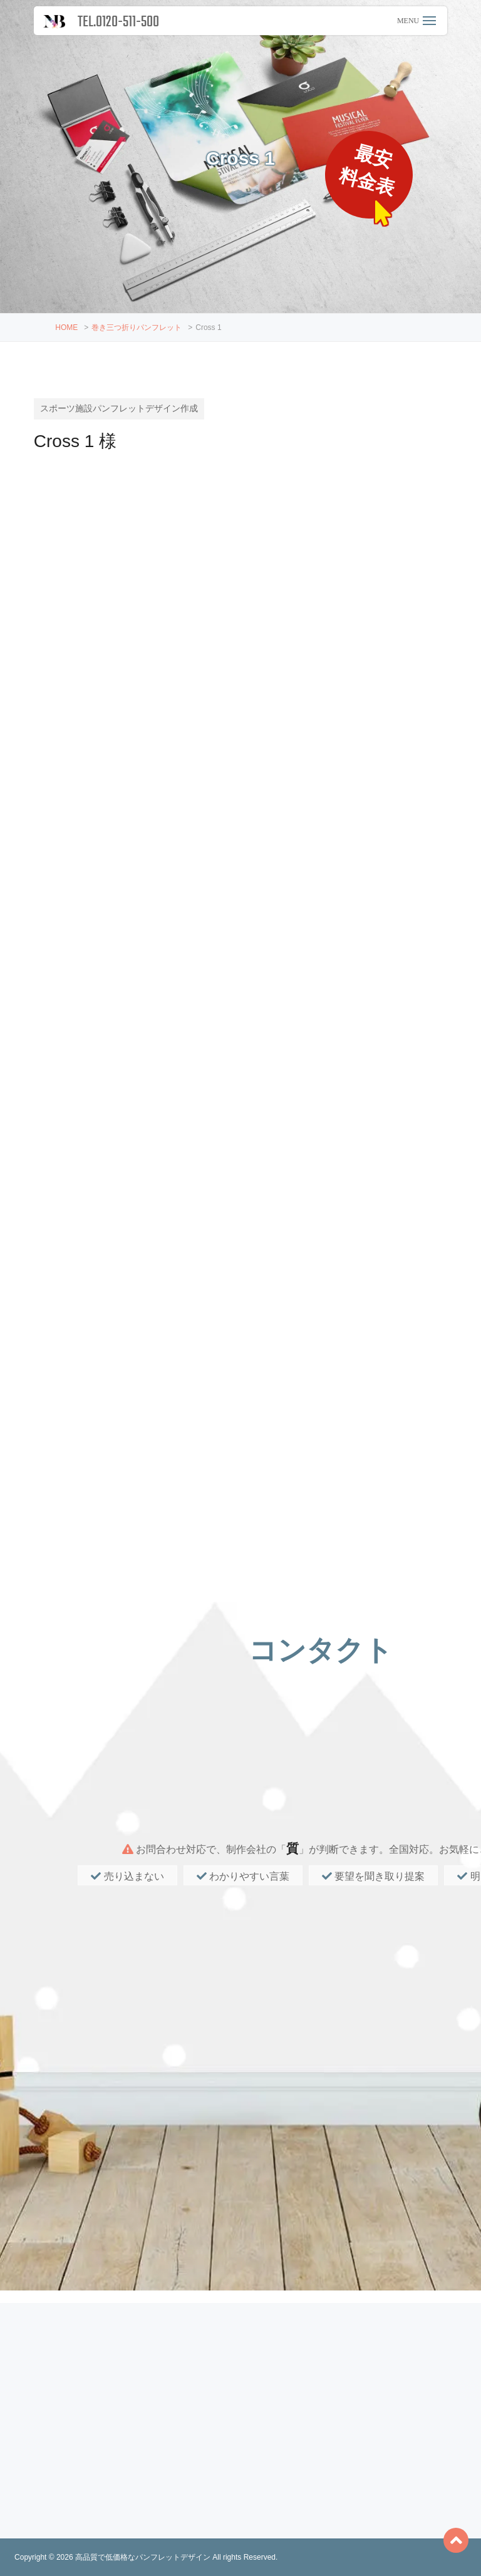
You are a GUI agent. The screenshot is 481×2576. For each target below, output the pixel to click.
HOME (66, 327)
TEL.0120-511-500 (118, 22)
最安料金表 (368, 171)
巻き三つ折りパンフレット (136, 327)
